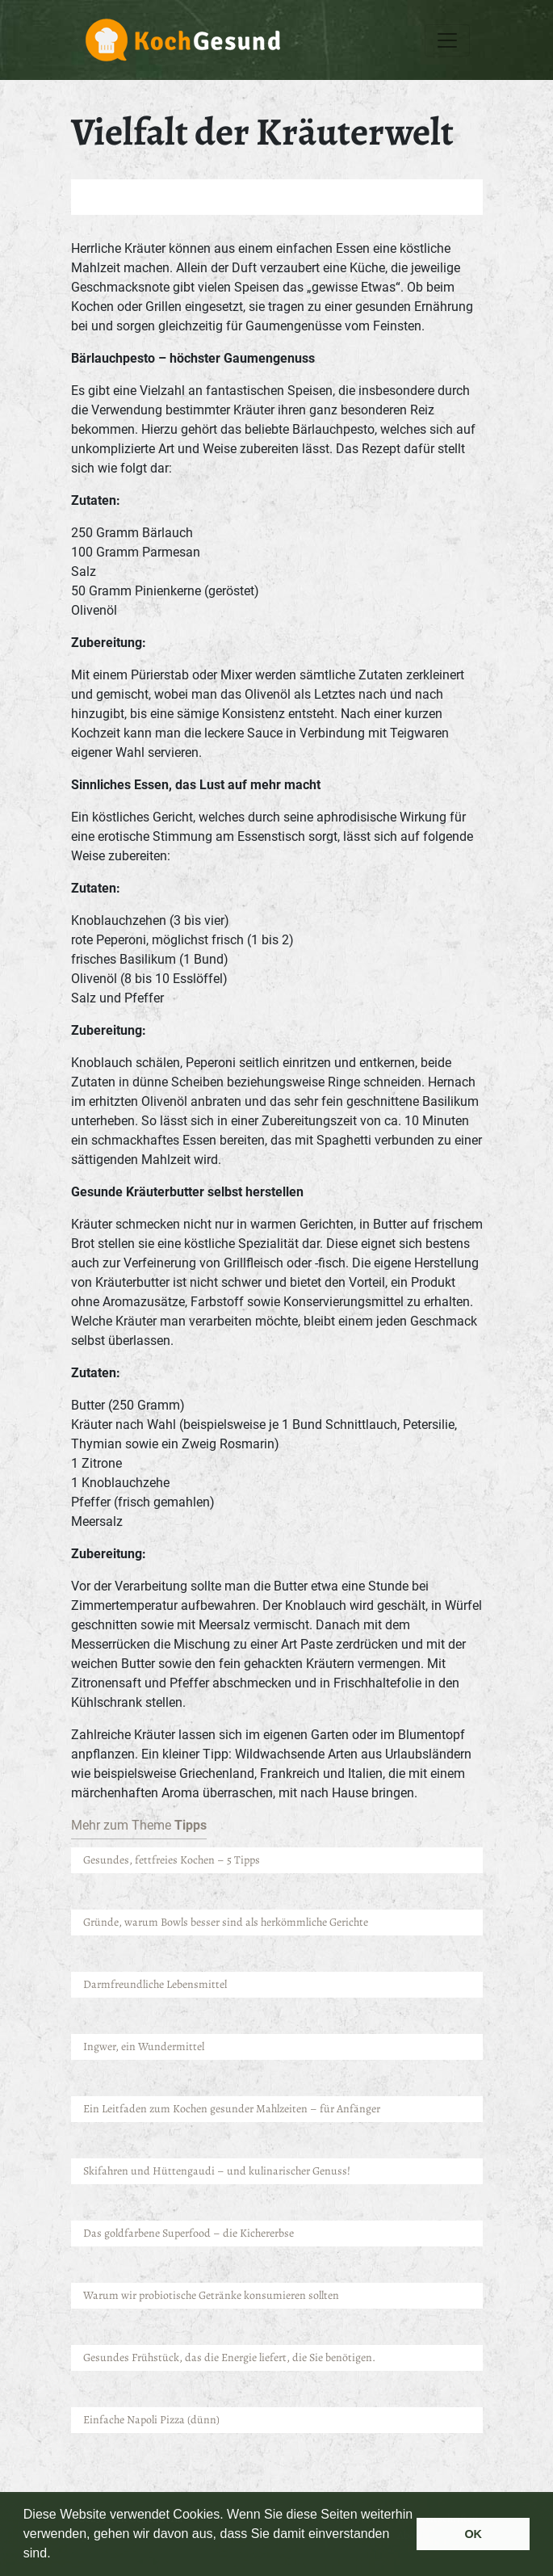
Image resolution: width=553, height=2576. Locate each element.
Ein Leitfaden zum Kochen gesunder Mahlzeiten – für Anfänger (233, 2108)
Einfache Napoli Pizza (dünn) (151, 2419)
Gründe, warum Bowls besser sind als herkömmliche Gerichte (225, 1922)
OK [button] (473, 2534)
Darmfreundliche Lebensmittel (156, 1984)
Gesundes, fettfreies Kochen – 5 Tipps (171, 1860)
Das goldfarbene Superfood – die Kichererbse (188, 2233)
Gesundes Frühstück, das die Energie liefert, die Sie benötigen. (229, 2357)
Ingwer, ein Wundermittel (143, 2046)
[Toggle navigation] (447, 40)
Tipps (190, 1825)
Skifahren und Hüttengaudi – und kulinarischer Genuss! (216, 2171)
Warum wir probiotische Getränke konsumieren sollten (211, 2295)
